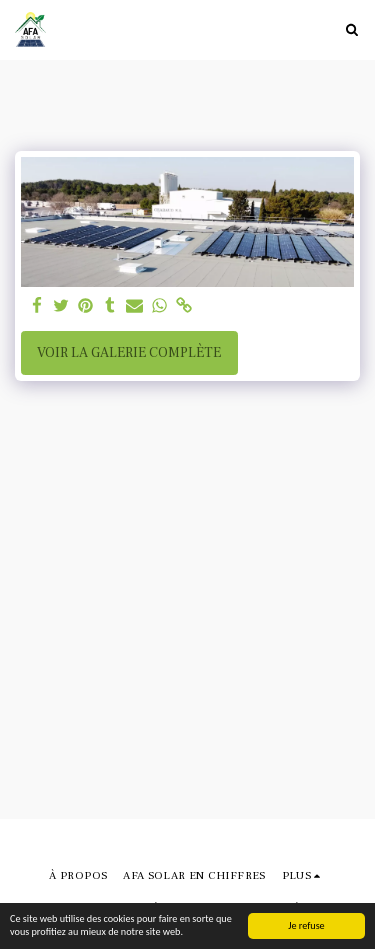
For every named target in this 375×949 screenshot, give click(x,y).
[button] (351, 29)
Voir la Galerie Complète (129, 353)
